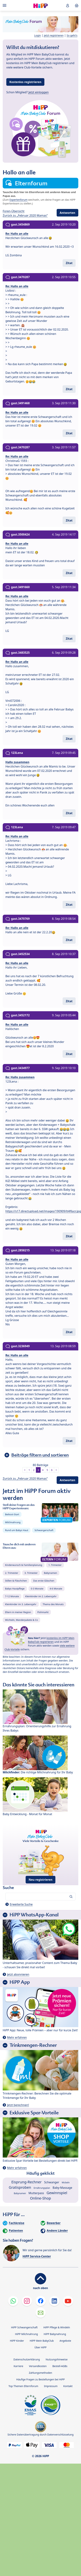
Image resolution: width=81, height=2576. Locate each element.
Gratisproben (20, 2187)
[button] (67, 5)
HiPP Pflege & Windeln (56, 2327)
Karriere (18, 2366)
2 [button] (33, 1470)
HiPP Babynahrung (55, 2334)
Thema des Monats (53, 1604)
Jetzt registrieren (54, 35)
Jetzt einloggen (39, 92)
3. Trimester (31, 1572)
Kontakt (68, 2386)
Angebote (65, 2340)
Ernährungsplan (42, 2187)
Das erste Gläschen (43, 1580)
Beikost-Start (12, 1514)
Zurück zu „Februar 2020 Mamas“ (25, 215)
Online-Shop (40, 2198)
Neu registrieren (40, 1880)
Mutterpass (36, 2193)
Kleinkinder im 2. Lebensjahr (41, 1596)
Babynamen (50, 1572)
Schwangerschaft (43, 1530)
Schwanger (51, 2182)
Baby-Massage (62, 2188)
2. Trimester (11, 1572)
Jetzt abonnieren (18, 1974)
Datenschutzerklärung (27, 2359)
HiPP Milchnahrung (26, 2334)
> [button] (56, 1470)
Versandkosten (38, 2366)
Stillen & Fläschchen (16, 1580)
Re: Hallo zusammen (19, 1077)
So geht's (72, 35)
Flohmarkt (43, 1612)
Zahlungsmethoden (40, 2372)
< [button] (24, 1470)
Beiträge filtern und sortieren (40, 1455)
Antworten (67, 213)
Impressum (51, 2386)
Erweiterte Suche (21, 1904)
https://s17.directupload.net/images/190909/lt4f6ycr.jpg (43, 1211)
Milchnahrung (13, 1522)
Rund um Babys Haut (16, 1530)
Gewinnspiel (57, 2192)
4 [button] (42, 1470)
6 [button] (51, 1470)
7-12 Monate (12, 1596)
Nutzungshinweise (57, 2359)
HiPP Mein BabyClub (42, 2340)
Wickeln (66, 2182)
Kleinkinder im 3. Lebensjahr (20, 1604)
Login (37, 35)
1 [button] (29, 1470)
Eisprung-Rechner (26, 2182)
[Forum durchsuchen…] (40, 1896)
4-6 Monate (56, 1588)
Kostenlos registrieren (25, 82)
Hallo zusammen (17, 762)
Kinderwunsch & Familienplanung (23, 1565)
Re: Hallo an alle (16, 234)
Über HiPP (40, 2347)
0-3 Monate (37, 1588)
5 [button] (47, 1470)
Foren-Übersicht (14, 211)
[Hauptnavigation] (5, 5)
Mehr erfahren (17, 2037)
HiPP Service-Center (37, 2256)
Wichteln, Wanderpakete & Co (21, 1620)
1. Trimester (55, 1565)
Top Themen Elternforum (23, 2386)
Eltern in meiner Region (18, 1612)
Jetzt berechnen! (18, 2105)
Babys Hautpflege (15, 1588)
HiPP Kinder (17, 2340)
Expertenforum (19, 199)
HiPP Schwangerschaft (24, 2327)
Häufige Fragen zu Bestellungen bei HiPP (40, 2379)
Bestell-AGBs (59, 2366)
